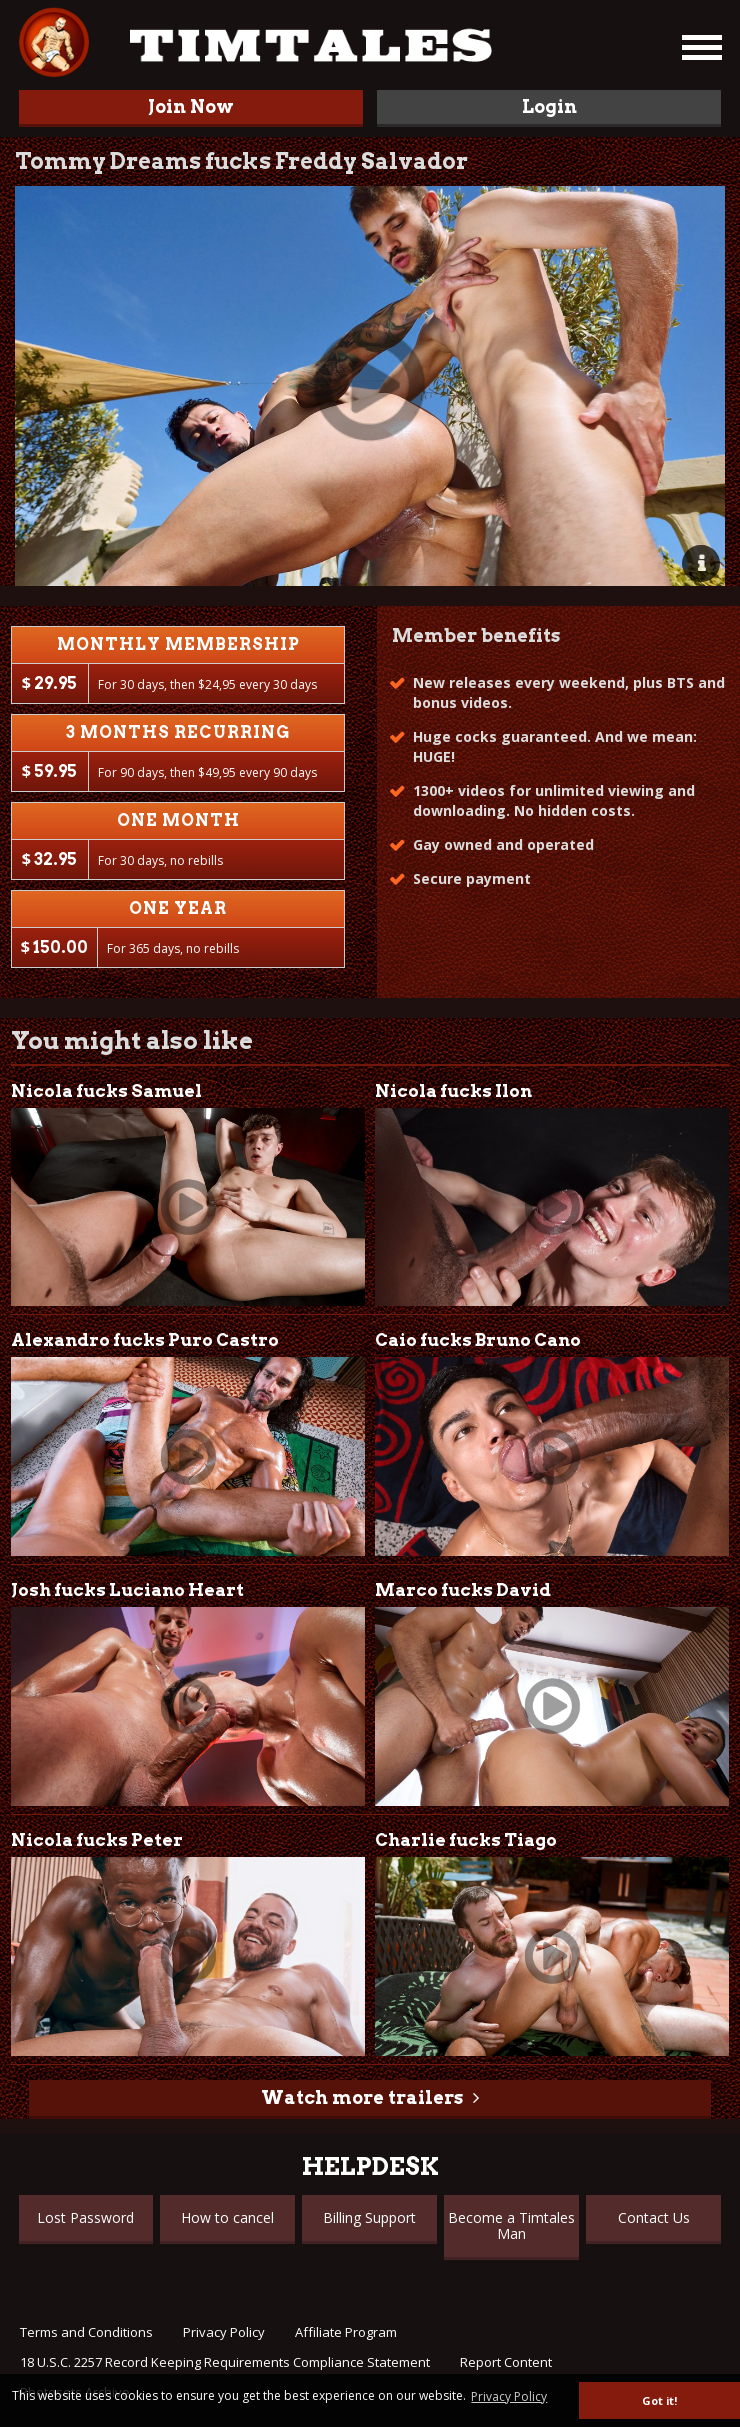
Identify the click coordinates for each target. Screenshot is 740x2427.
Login (549, 106)
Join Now (191, 106)
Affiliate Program (346, 2332)
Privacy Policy (224, 2332)
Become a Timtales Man (511, 2225)
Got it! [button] (659, 2400)
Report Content (506, 2362)
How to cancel (227, 2217)
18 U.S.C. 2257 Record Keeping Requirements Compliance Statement (225, 2362)
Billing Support (369, 2217)
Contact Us (654, 2217)
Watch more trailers (362, 2097)
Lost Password (85, 2217)
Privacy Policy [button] (509, 2396)
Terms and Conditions (86, 2332)
